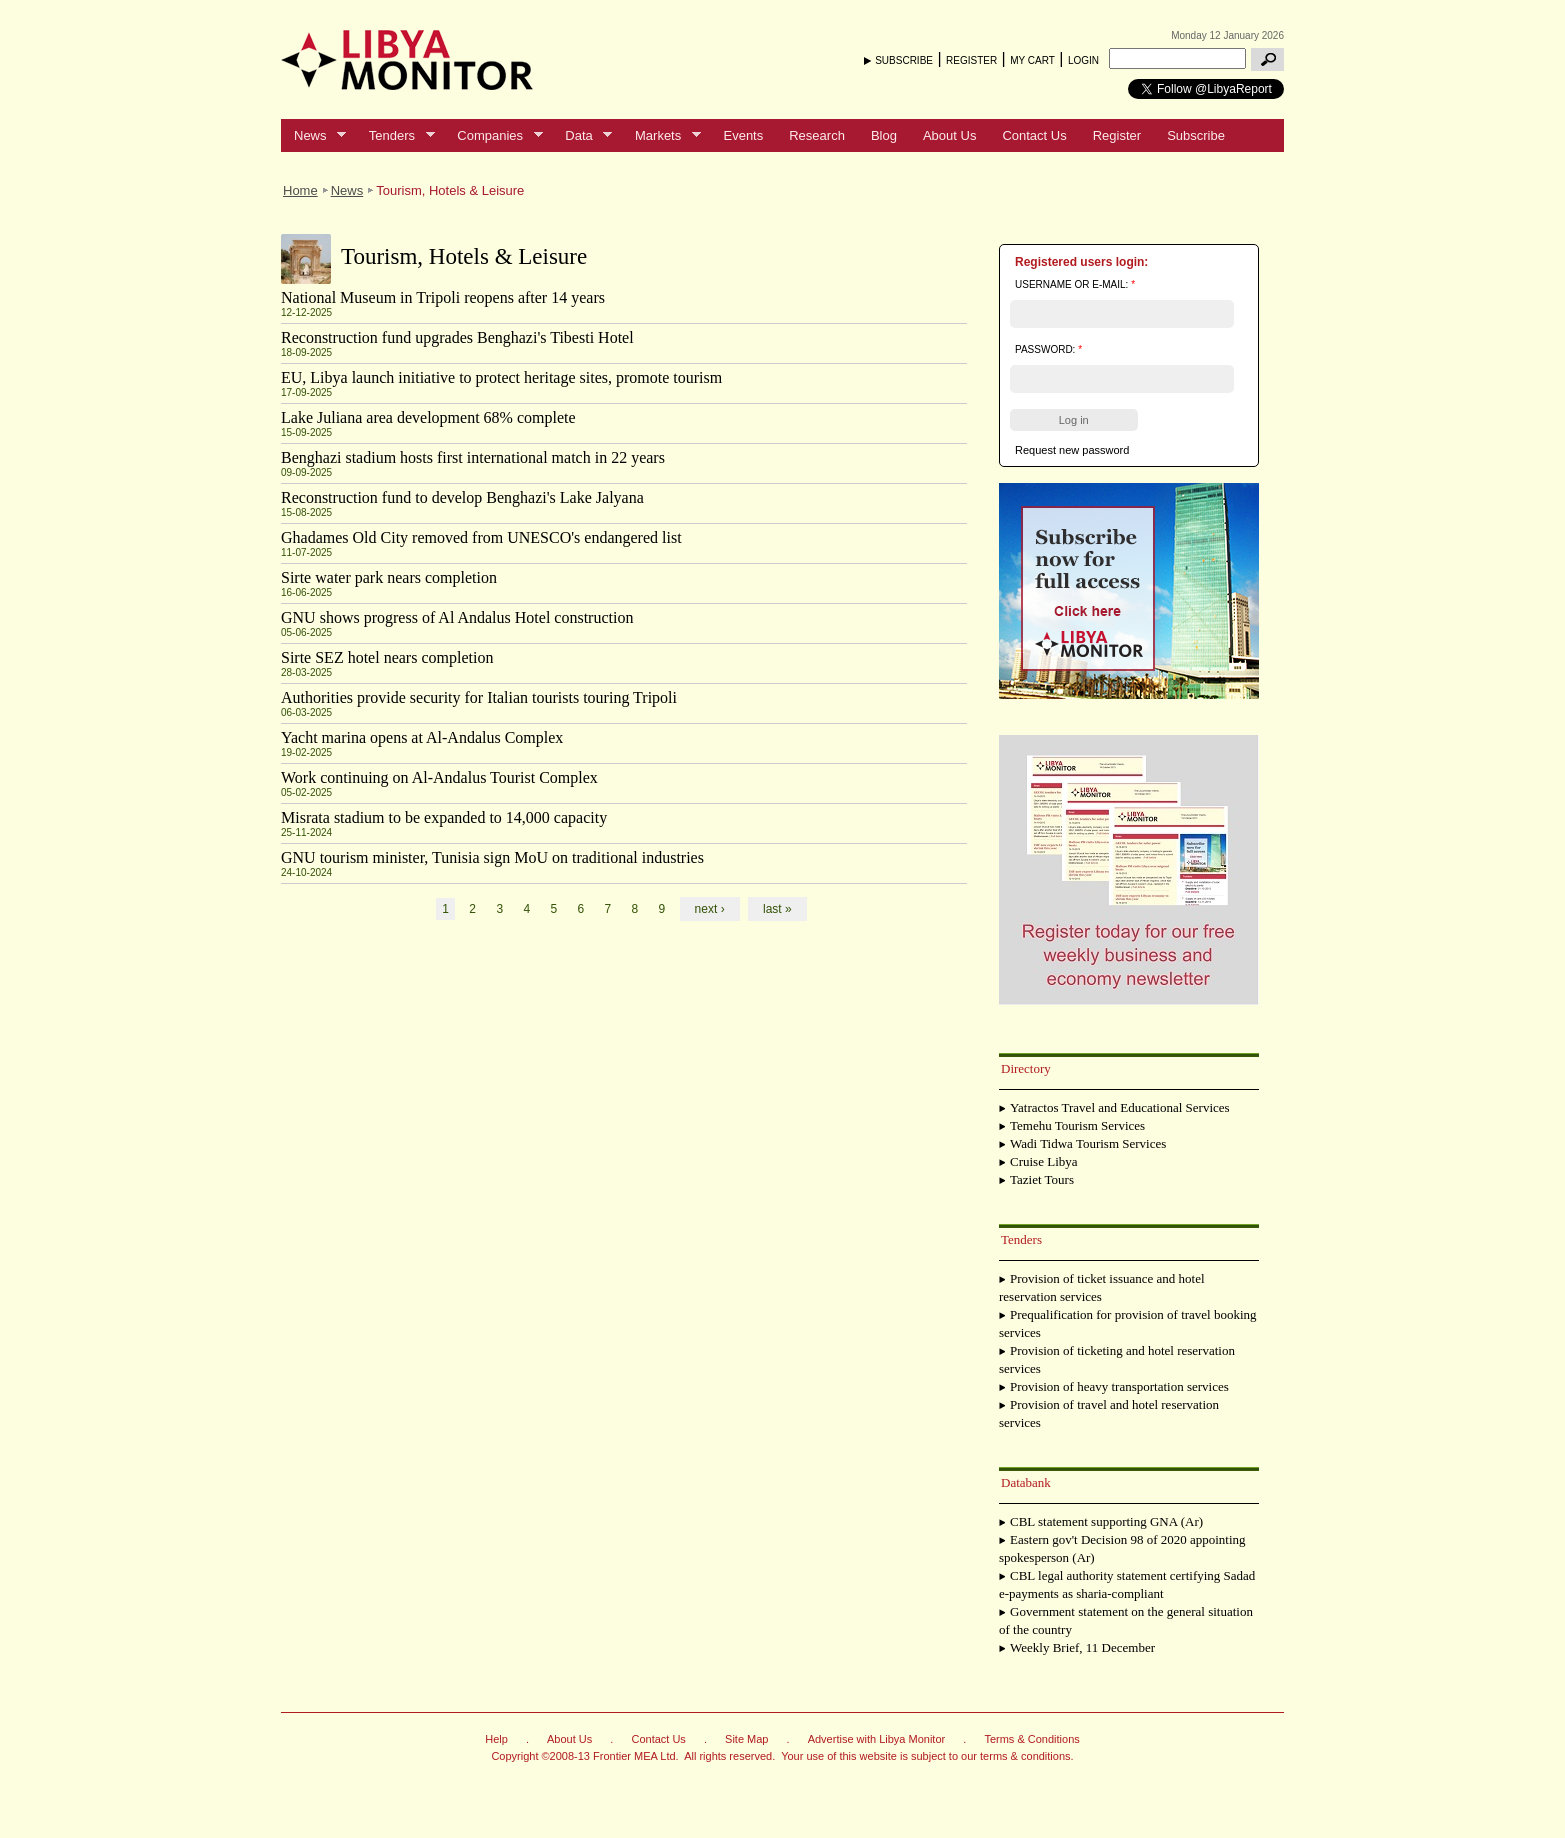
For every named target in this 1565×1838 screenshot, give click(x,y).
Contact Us (1034, 135)
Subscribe (1196, 135)
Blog (884, 135)
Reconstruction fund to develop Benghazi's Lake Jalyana (462, 497)
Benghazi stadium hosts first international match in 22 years (473, 457)
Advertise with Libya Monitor (877, 1739)
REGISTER (971, 60)
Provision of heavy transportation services (1119, 1386)
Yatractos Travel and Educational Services (1120, 1107)
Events (743, 135)
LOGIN (1083, 60)
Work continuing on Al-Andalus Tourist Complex (439, 777)
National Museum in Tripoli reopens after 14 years (443, 297)
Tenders (395, 136)
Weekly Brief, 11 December (1082, 1647)
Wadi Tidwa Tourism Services (1088, 1143)
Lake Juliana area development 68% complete (428, 417)
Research (817, 135)
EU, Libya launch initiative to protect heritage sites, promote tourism (501, 377)
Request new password (1072, 450)
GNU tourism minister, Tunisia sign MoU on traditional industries (492, 857)
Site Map (746, 1739)
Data (582, 136)
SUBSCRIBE (904, 60)
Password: (1048, 349)
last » (777, 909)
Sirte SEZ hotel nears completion (387, 657)
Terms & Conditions (1031, 1739)
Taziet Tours (1042, 1179)
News (313, 136)
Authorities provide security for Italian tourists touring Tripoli (479, 697)
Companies (493, 136)
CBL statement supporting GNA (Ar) (1106, 1521)
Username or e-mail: (1075, 284)
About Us (949, 135)
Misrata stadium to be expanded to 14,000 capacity (444, 817)
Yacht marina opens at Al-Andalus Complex (422, 737)
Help (496, 1739)
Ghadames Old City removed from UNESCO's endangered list (481, 537)
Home (300, 190)
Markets (661, 136)
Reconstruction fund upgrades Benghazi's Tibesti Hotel (457, 337)
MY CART (1032, 60)
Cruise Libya (1044, 1161)
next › (710, 909)
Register (1117, 135)
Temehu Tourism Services (1077, 1125)
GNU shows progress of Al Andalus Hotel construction (457, 617)
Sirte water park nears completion (389, 577)
